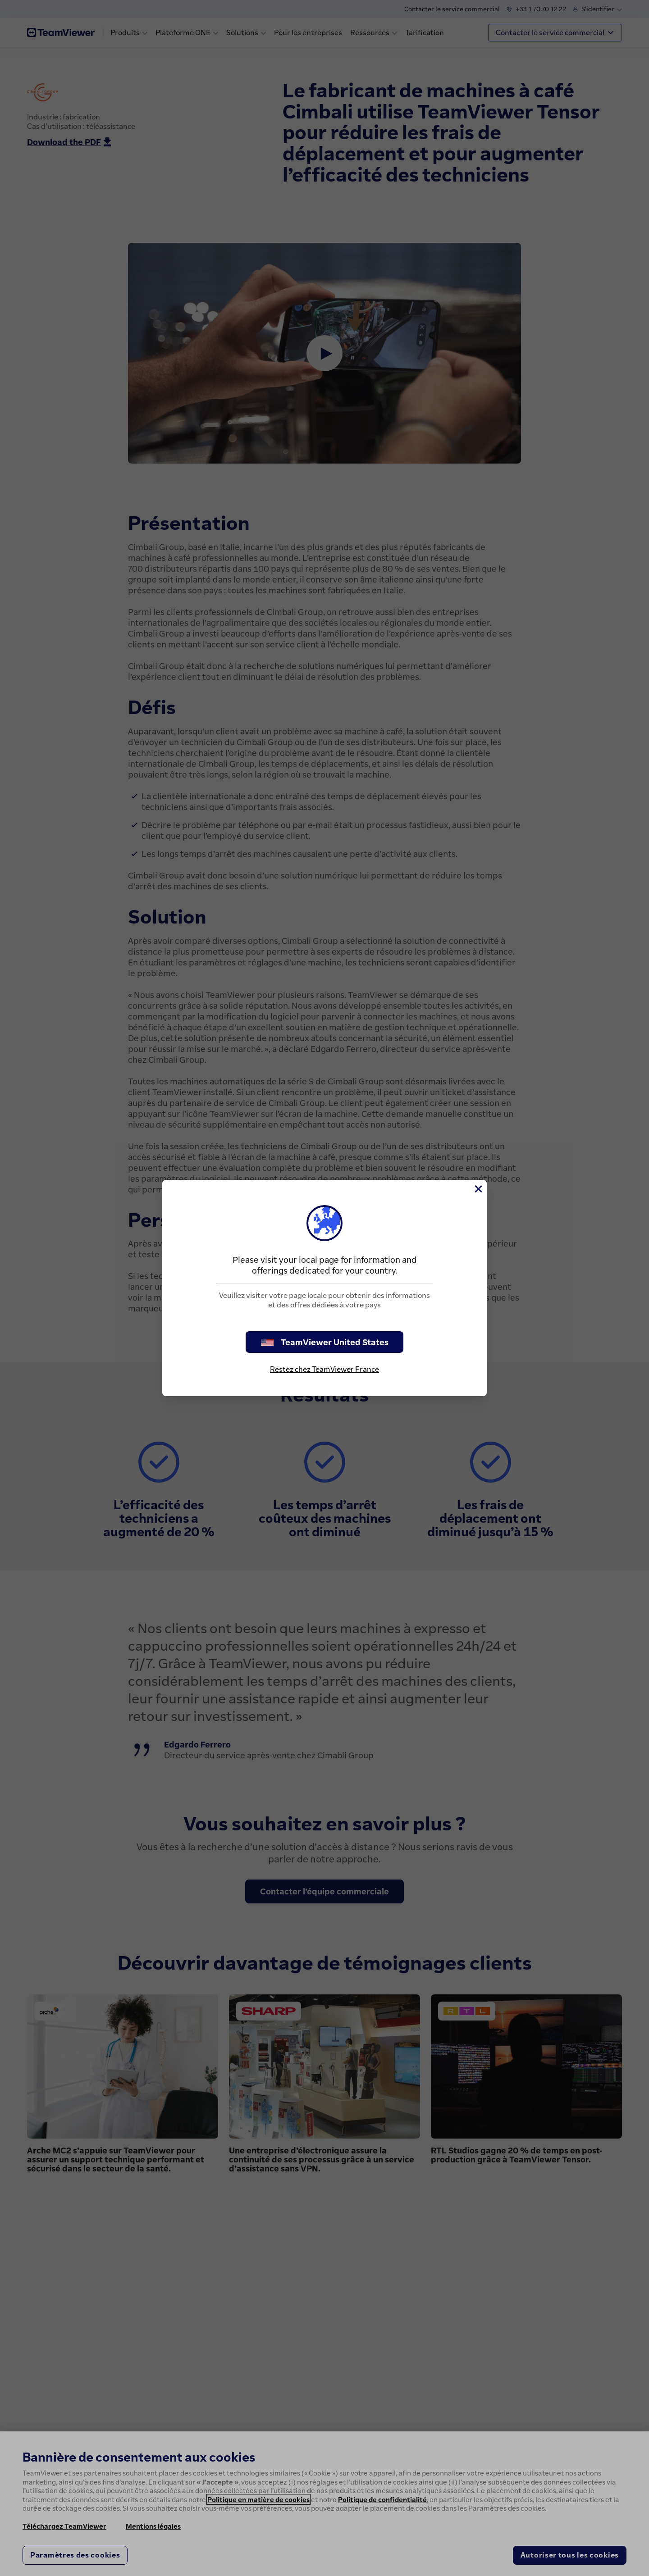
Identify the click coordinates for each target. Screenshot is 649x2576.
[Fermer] (478, 1189)
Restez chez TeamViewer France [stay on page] (324, 1369)
